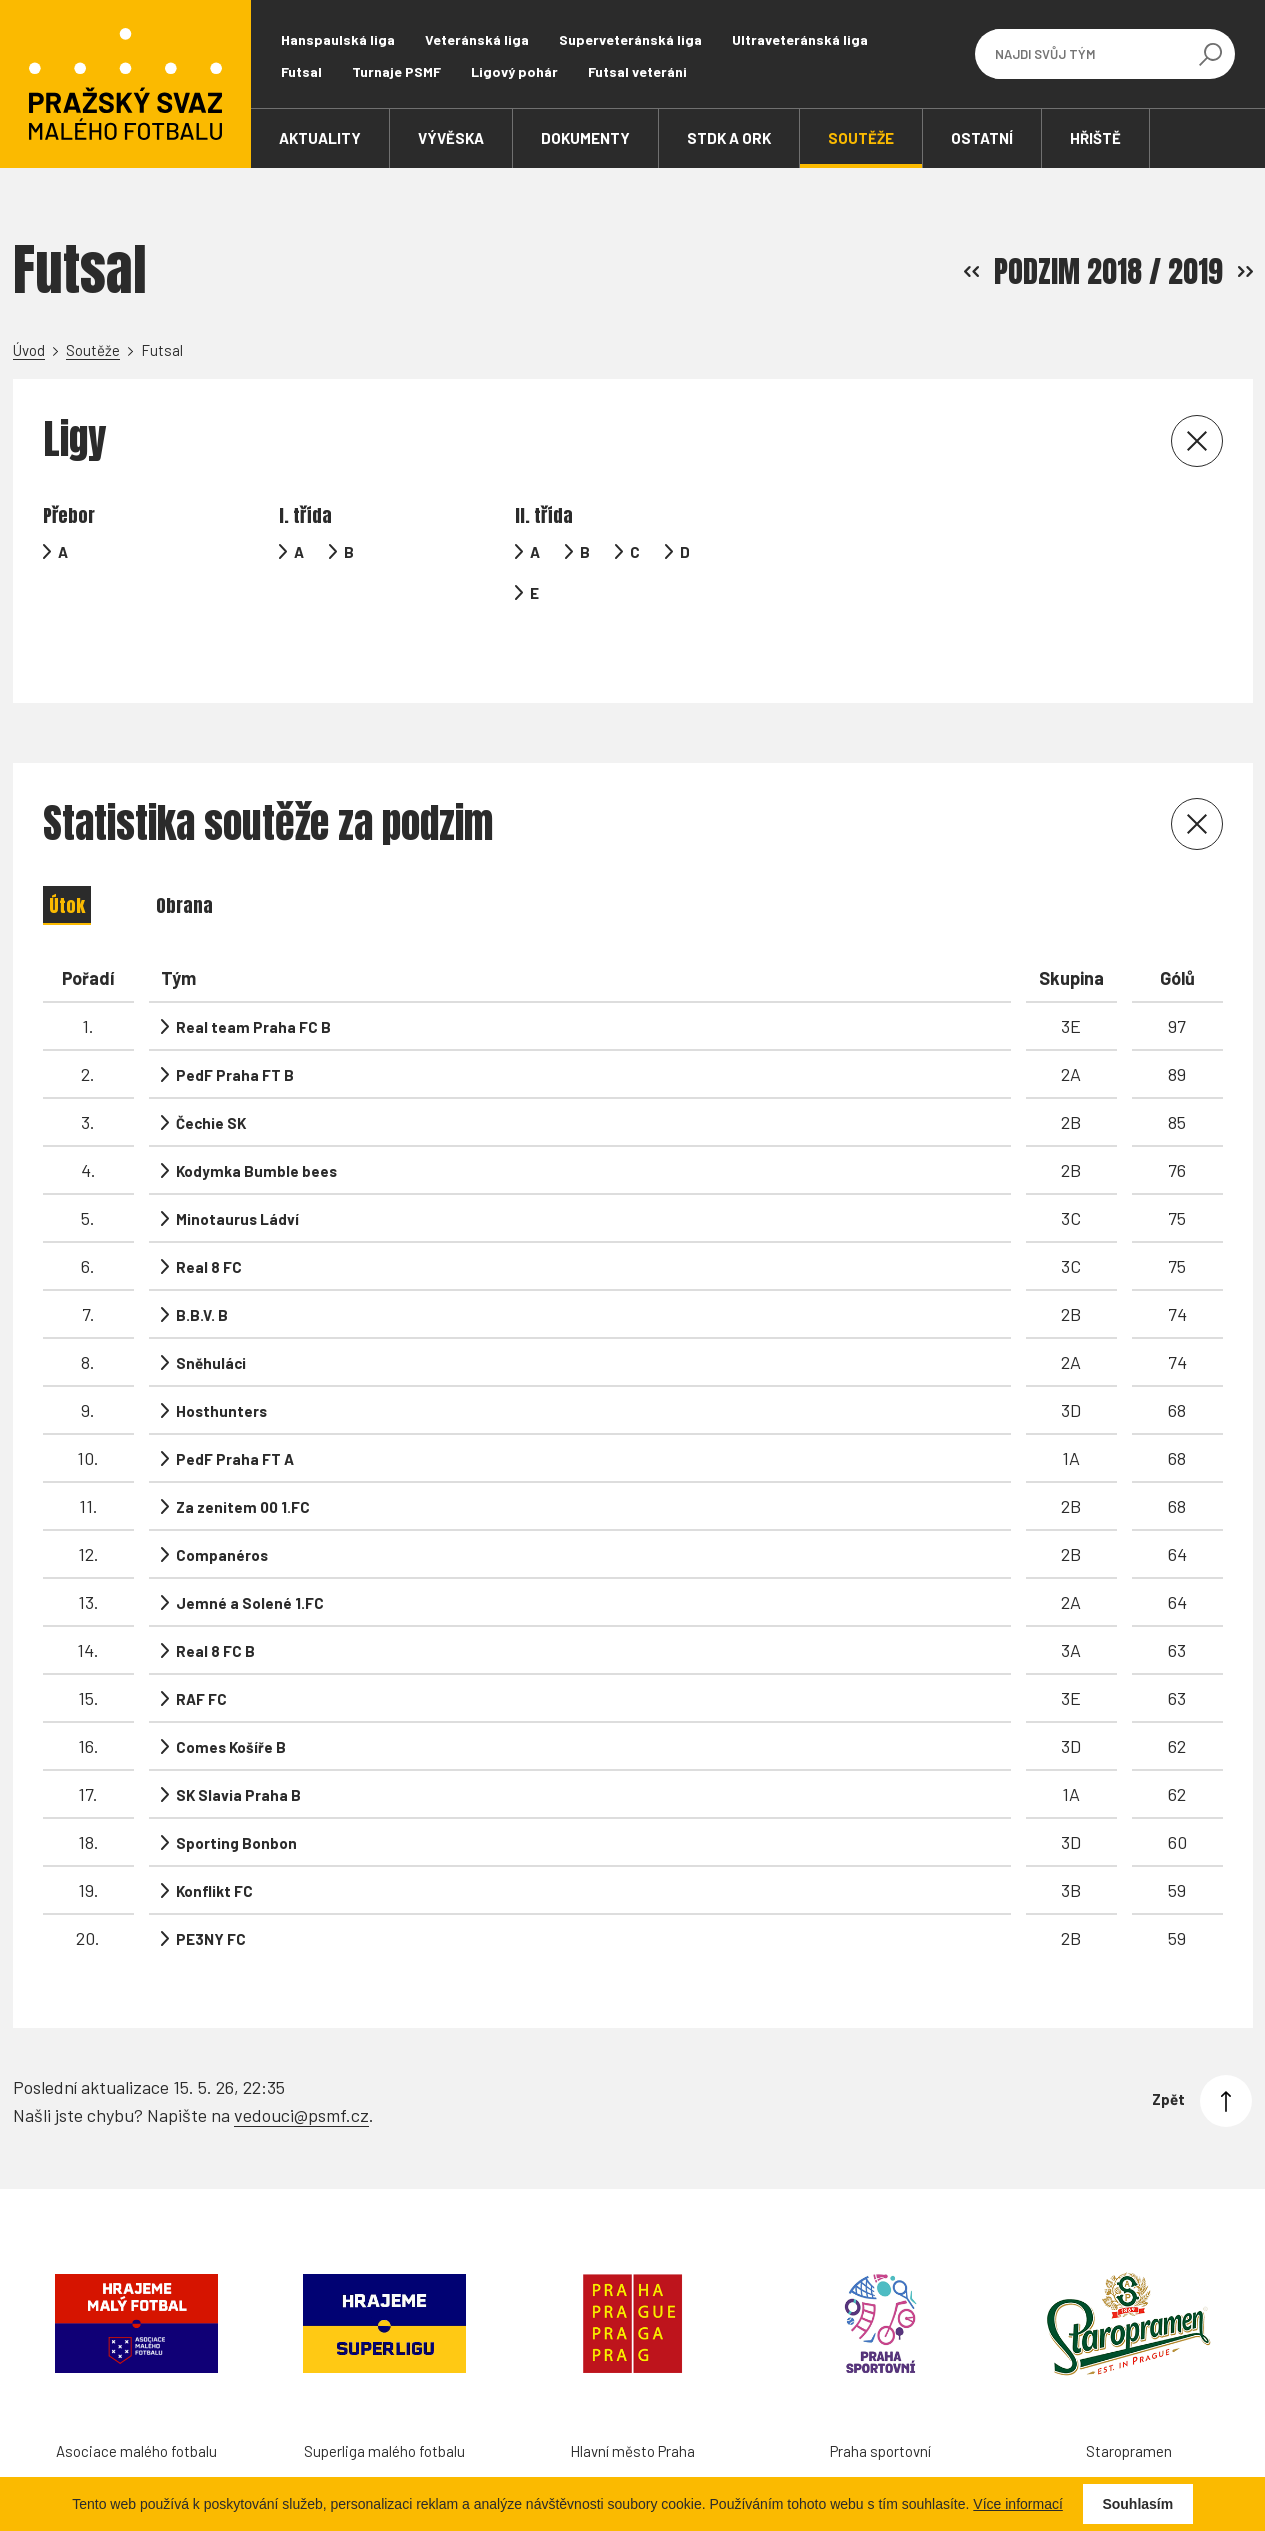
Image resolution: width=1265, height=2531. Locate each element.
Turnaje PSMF (396, 71)
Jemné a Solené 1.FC (250, 1566)
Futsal (301, 71)
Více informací (1017, 2504)
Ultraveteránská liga (800, 39)
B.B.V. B (202, 1278)
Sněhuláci (211, 1326)
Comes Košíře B (231, 1710)
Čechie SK (211, 1086)
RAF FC (201, 1662)
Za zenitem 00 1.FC (243, 1470)
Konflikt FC (214, 1854)
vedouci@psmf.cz (301, 2073)
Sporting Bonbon (236, 1806)
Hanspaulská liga (338, 39)
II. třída (544, 515)
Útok (67, 868)
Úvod (29, 350)
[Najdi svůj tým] (1090, 54)
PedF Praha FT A (235, 1422)
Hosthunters (221, 1374)
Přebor (69, 515)
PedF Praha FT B (235, 1038)
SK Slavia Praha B (238, 1758)
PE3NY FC (211, 1902)
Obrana (184, 868)
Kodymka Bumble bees (256, 1134)
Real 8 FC (209, 1230)
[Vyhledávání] (1210, 54)
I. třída (305, 515)
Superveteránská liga (630, 39)
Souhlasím (1137, 2504)
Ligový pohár (514, 71)
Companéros (222, 1518)
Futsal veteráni (637, 71)
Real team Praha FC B (253, 990)
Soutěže (93, 350)
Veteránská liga (477, 39)
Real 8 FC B (215, 1614)
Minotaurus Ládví (237, 1182)
